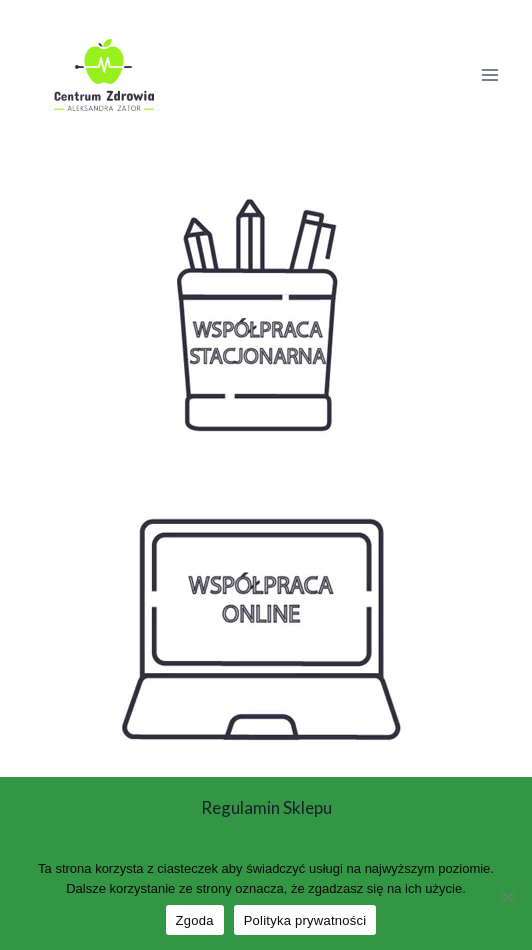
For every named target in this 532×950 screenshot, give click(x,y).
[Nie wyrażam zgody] (507, 897)
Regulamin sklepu (266, 807)
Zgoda (195, 920)
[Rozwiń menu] (489, 74)
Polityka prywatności (305, 920)
